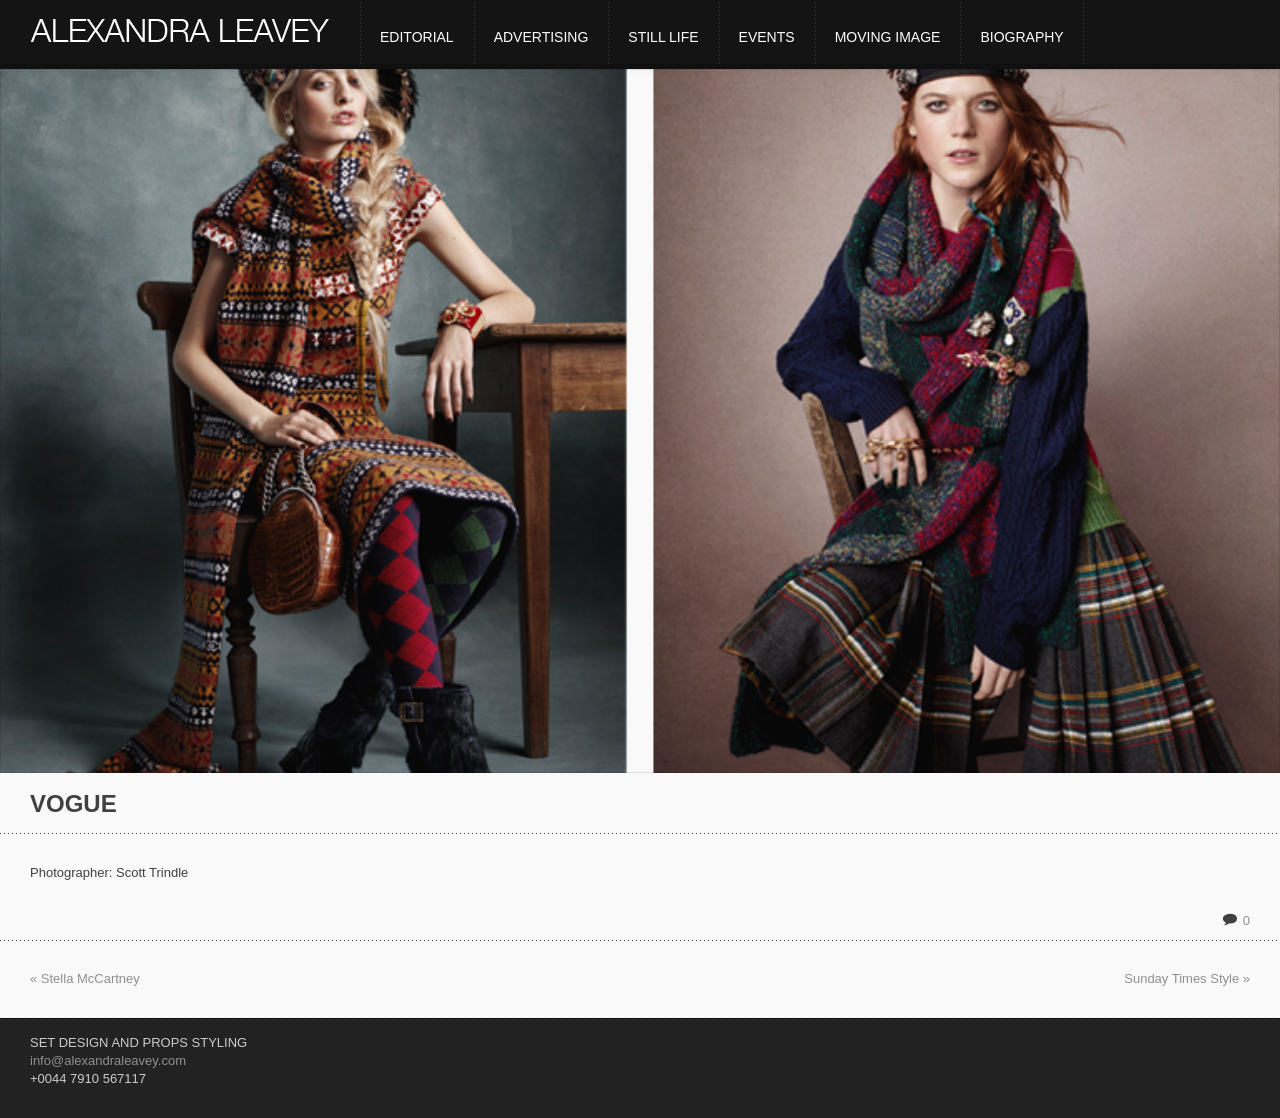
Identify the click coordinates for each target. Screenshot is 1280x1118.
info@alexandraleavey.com (108, 1060)
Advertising (541, 37)
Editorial (417, 37)
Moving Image (888, 37)
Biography (1021, 37)
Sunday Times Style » (1187, 978)
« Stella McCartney (85, 978)
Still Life (663, 37)
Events (767, 37)
